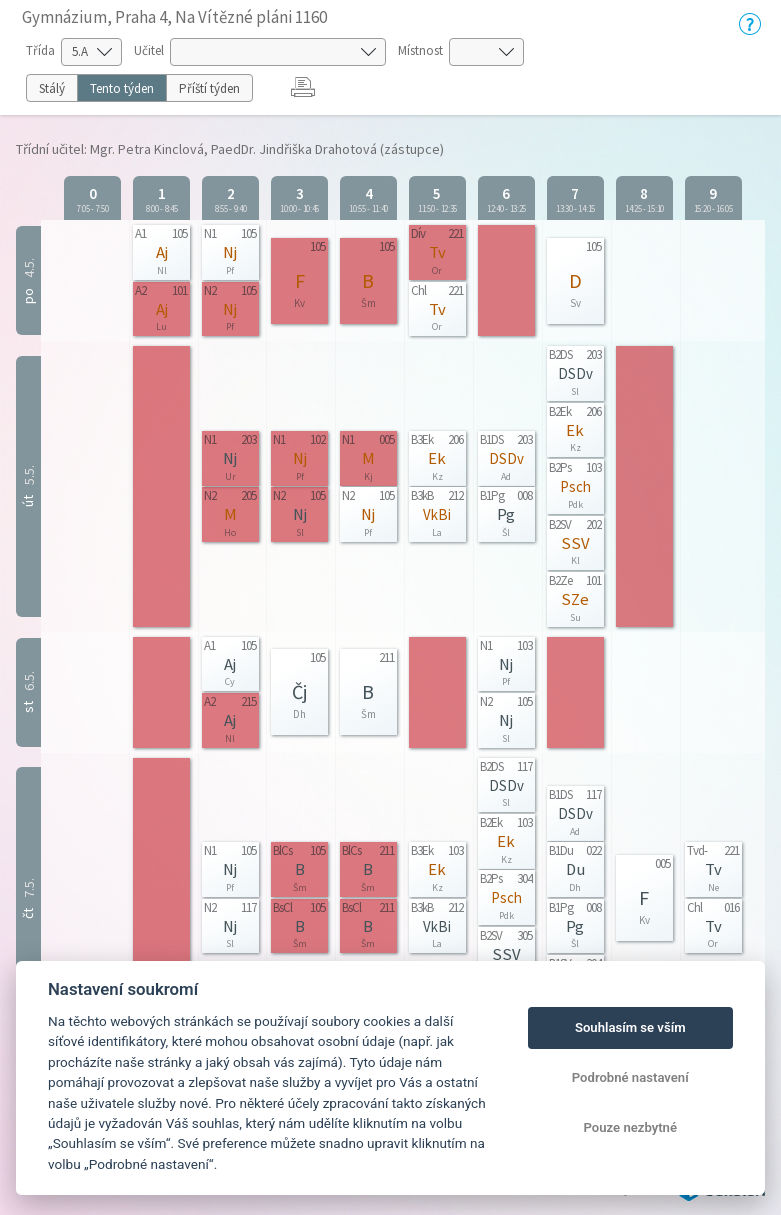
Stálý (52, 88)
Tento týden (122, 88)
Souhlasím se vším (630, 1027)
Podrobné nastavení (630, 1077)
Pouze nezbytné (630, 1127)
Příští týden (209, 88)
